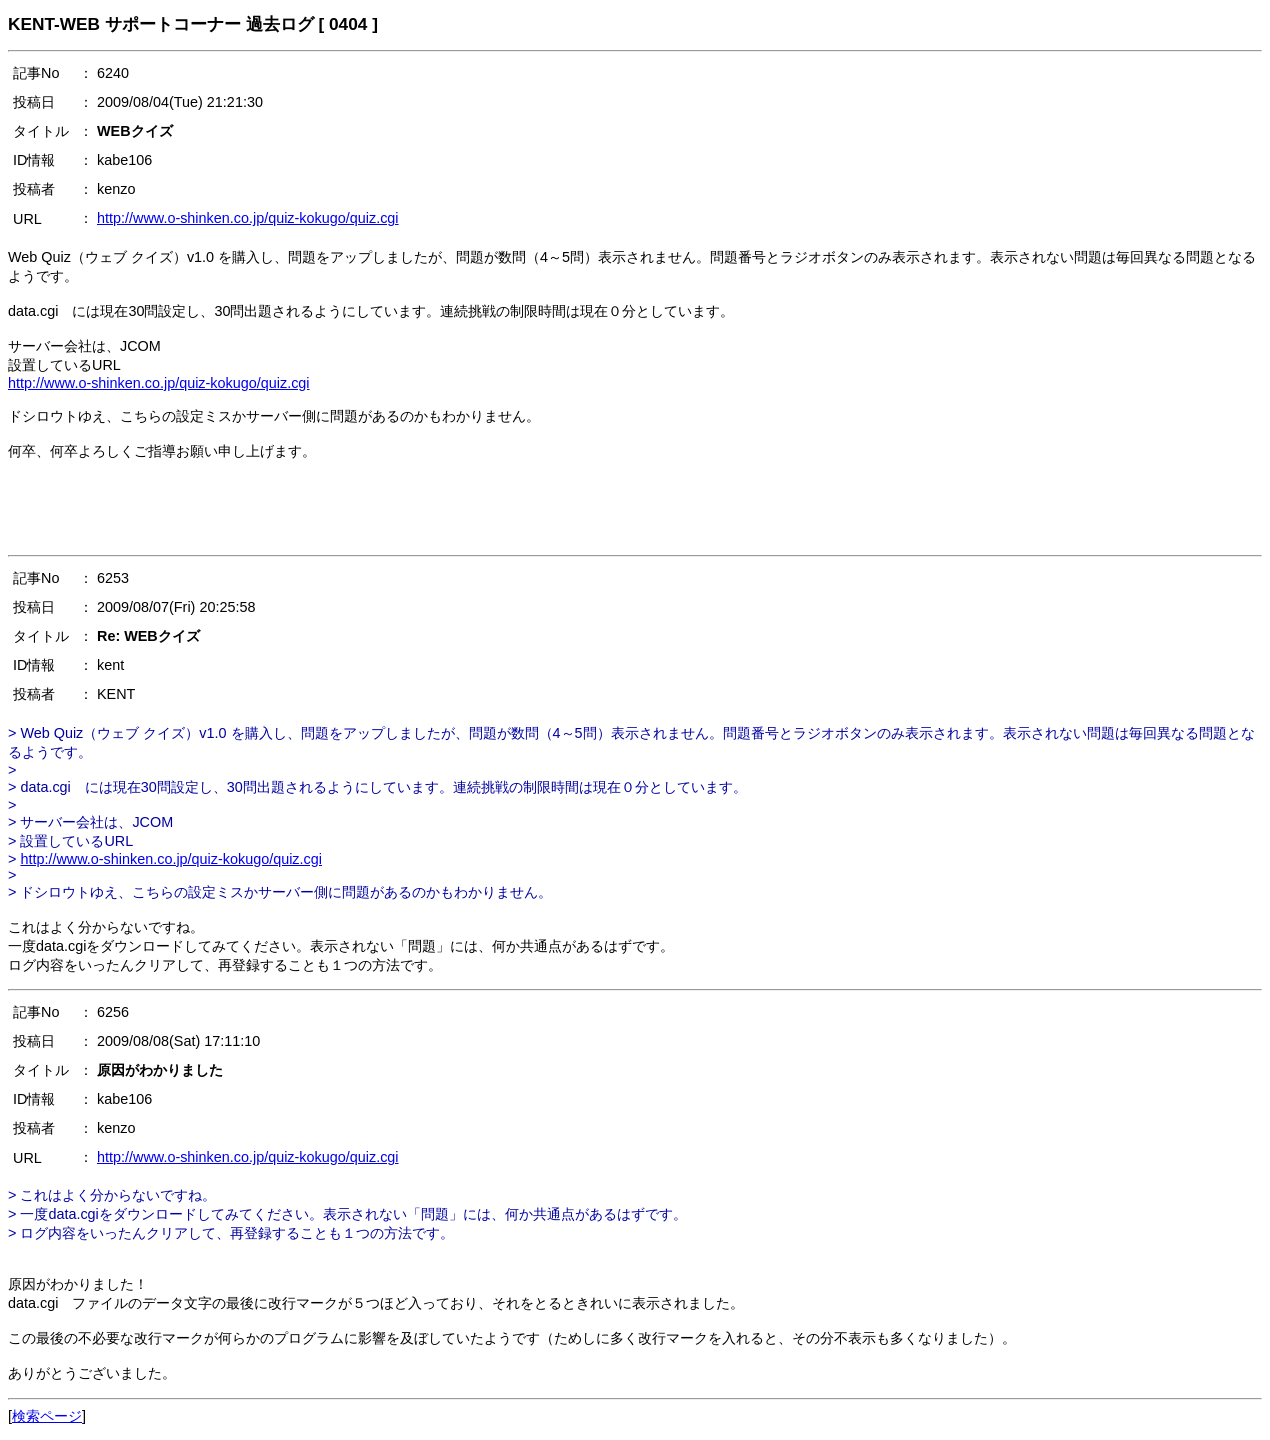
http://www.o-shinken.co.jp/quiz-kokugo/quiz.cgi (248, 218)
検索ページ (47, 1416)
